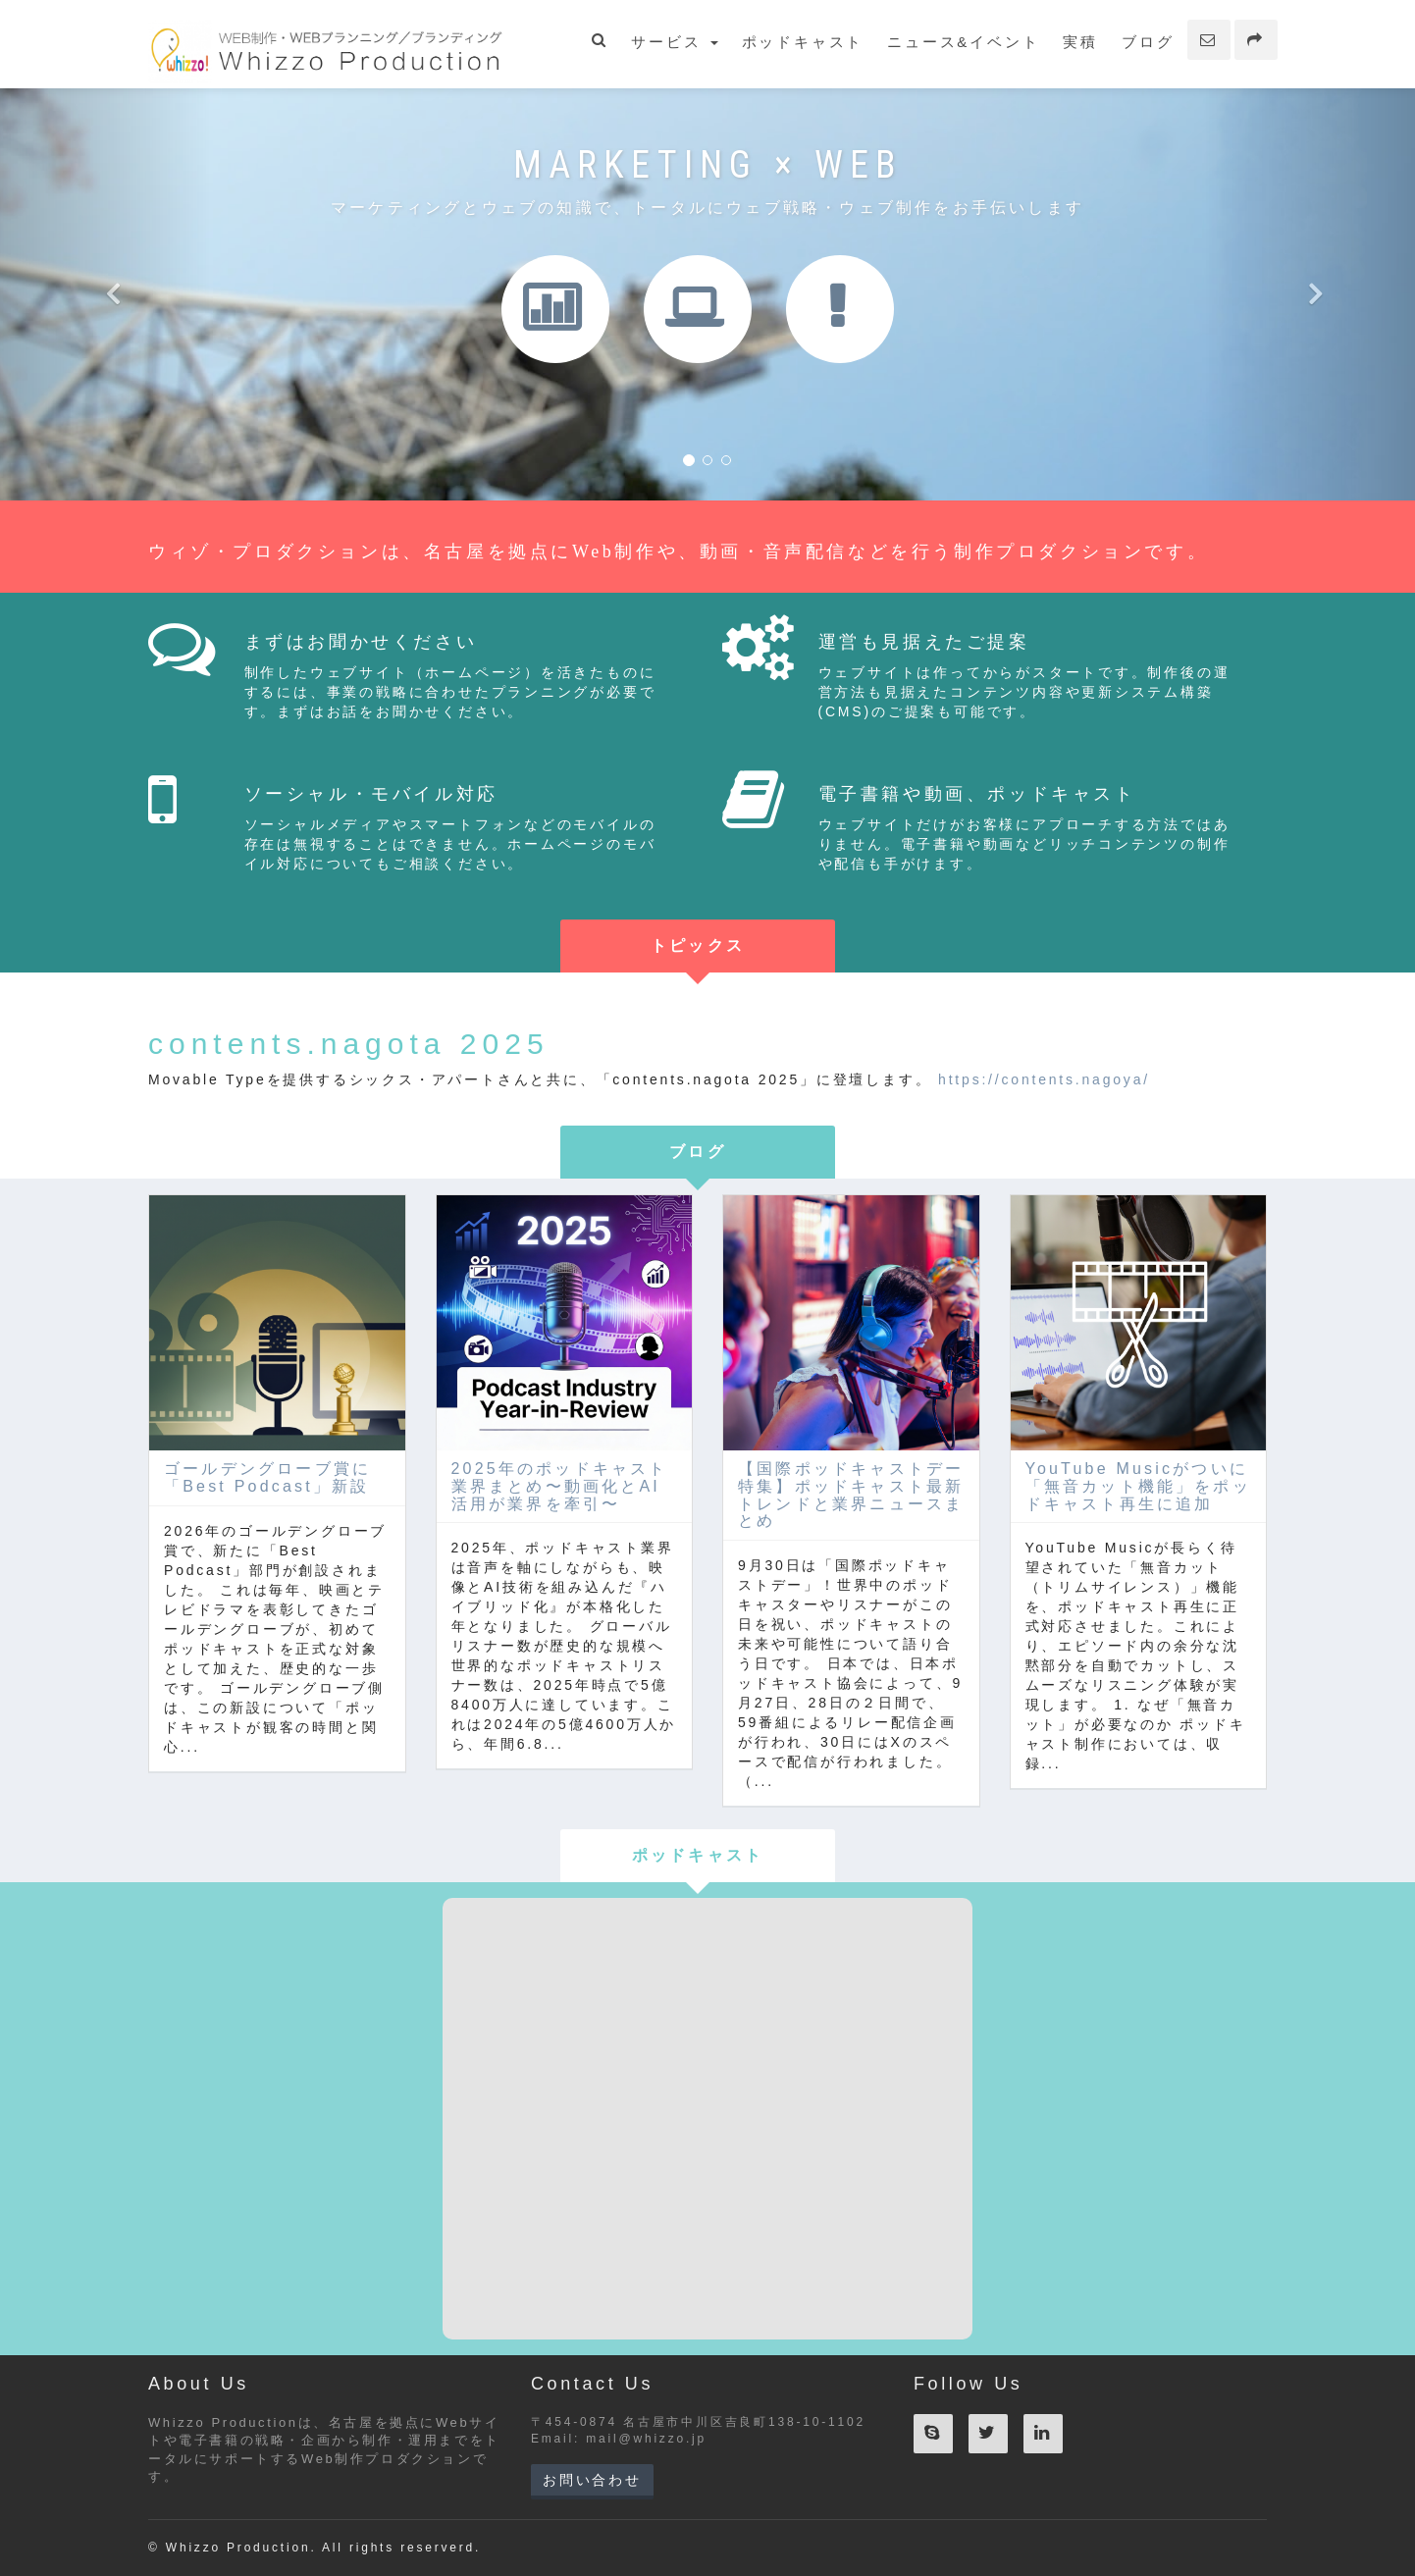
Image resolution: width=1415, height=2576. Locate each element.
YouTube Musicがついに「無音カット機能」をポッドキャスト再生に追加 (1138, 1485)
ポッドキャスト (803, 41)
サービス (674, 41)
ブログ (1148, 41)
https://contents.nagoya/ (1044, 1079)
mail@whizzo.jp (646, 2438)
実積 (1080, 41)
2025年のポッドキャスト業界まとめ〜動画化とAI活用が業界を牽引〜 (559, 1485)
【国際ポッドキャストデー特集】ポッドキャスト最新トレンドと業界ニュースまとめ (851, 1494)
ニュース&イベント (963, 41)
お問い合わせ (592, 2480)
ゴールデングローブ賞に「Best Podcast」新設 (267, 1477)
